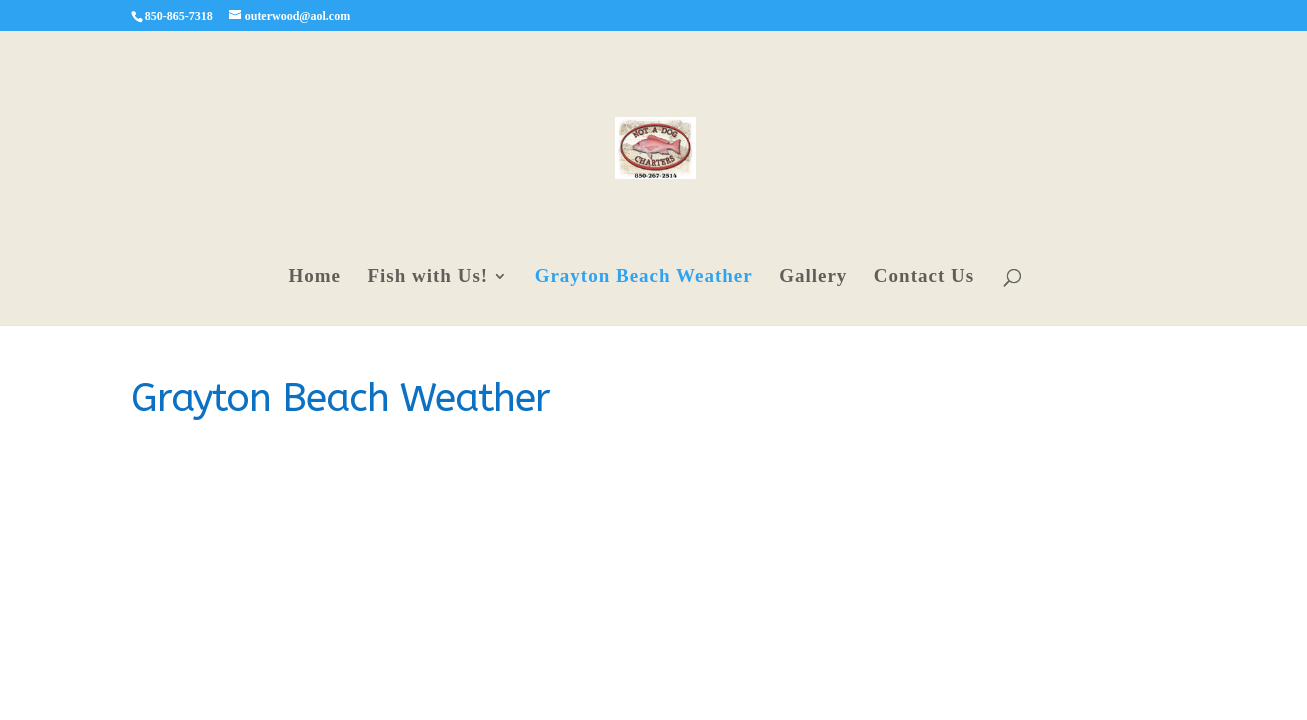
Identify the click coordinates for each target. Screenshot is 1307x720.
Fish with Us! (427, 277)
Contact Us (924, 277)
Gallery (813, 277)
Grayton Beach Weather (644, 277)
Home (314, 277)
